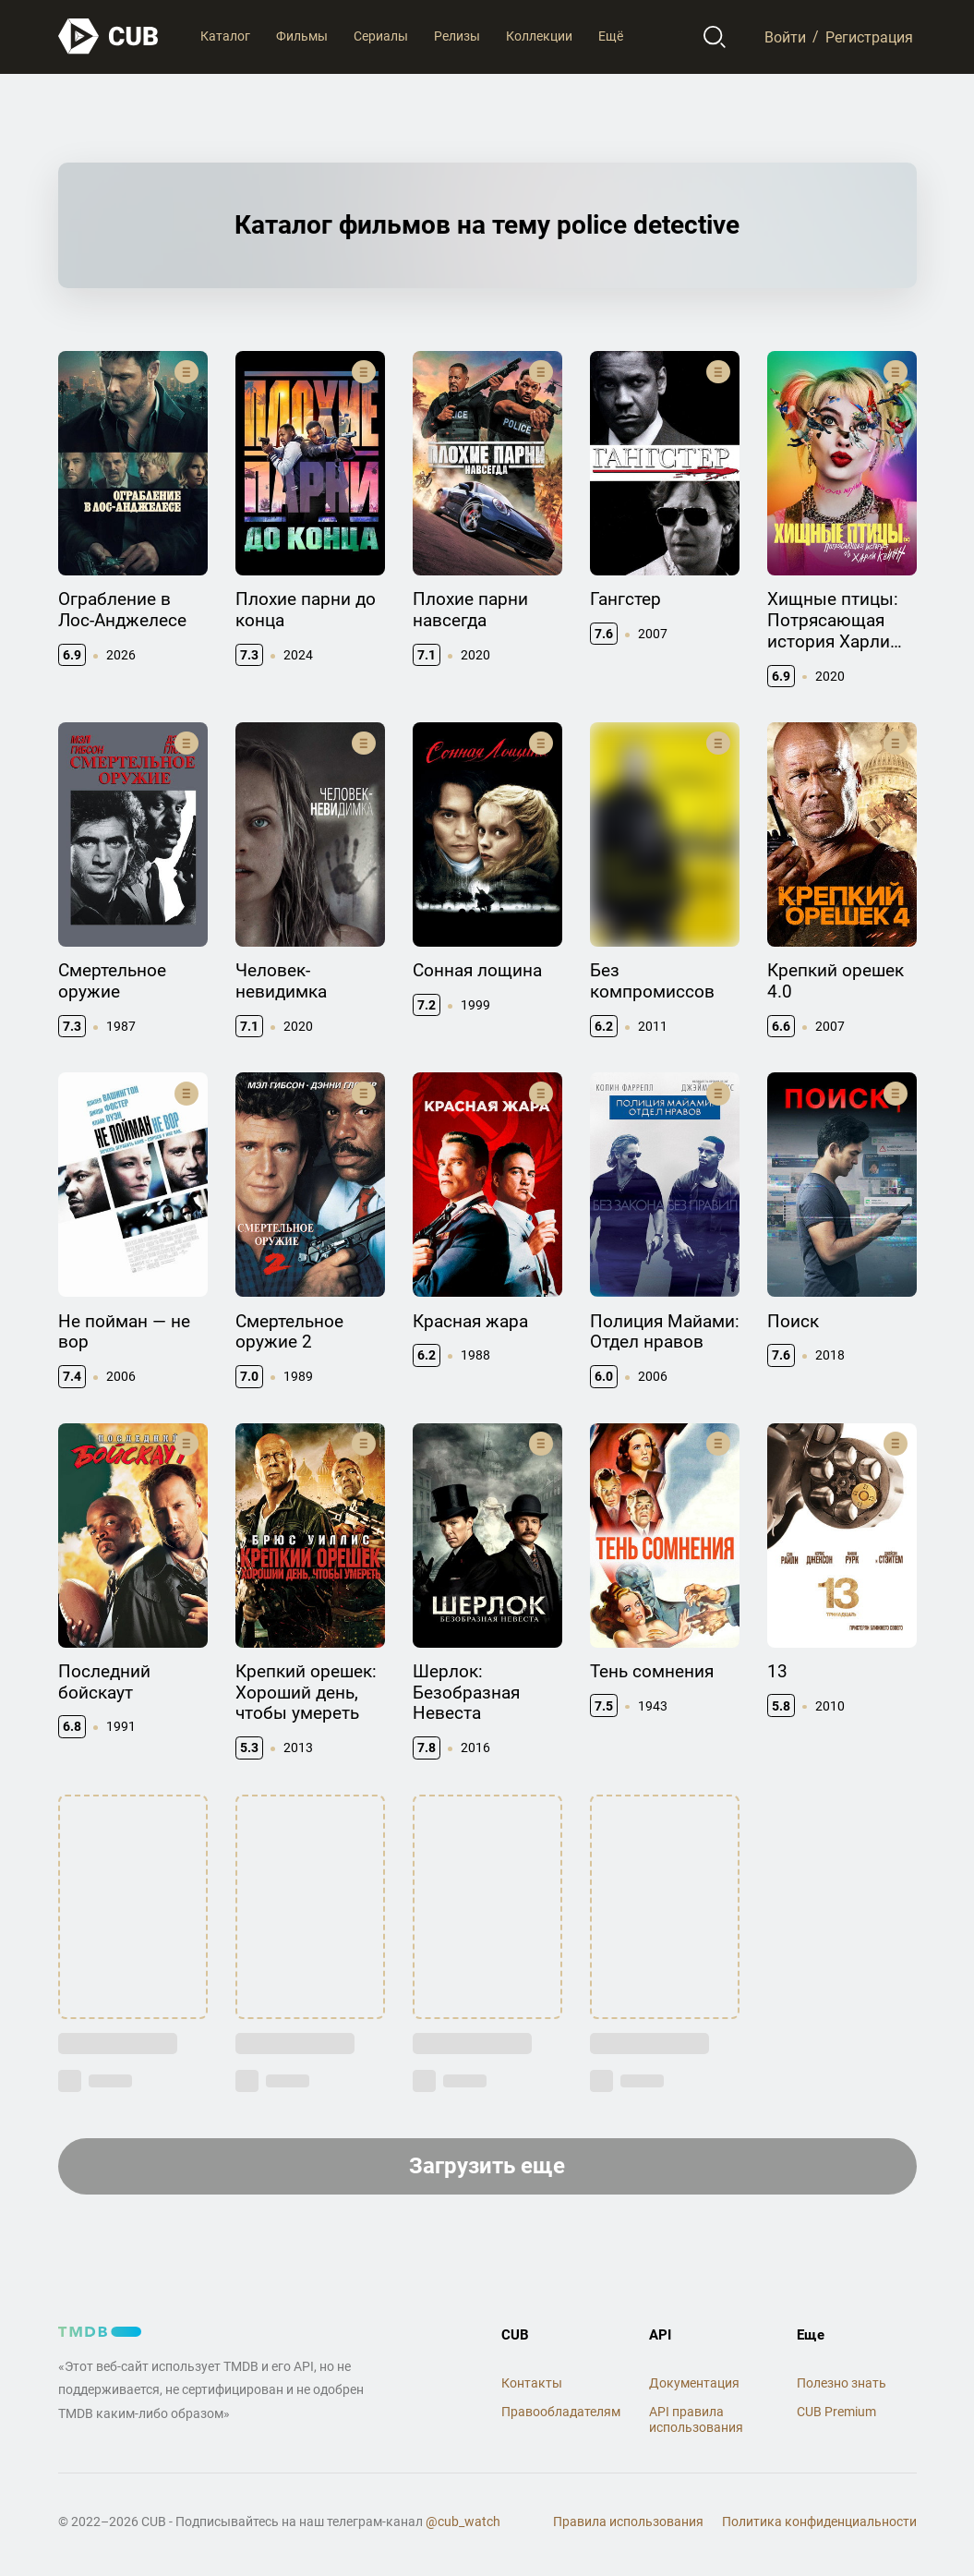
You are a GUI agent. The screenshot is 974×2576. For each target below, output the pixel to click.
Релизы (457, 36)
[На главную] (109, 36)
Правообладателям (560, 2411)
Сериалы (381, 36)
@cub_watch (463, 2521)
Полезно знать (841, 2383)
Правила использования (628, 2521)
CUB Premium (836, 2411)
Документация (694, 2383)
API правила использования (696, 2419)
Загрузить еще (487, 2166)
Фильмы (302, 36)
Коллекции (539, 36)
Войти (785, 36)
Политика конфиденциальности (819, 2521)
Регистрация (869, 36)
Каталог (225, 36)
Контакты (531, 2383)
